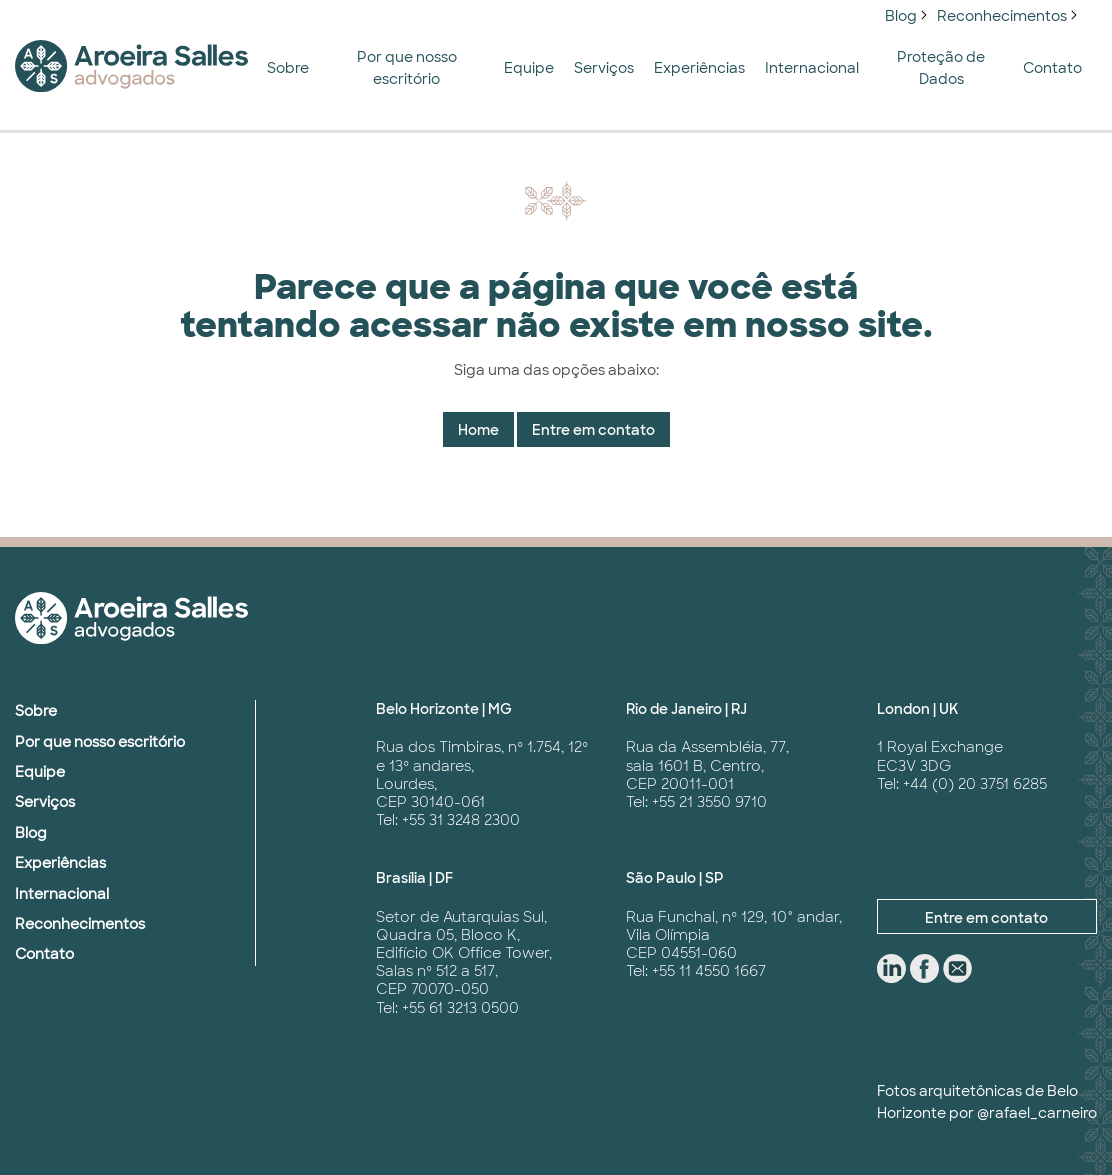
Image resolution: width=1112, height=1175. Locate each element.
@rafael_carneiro (1037, 1113)
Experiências (699, 68)
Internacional (812, 68)
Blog (901, 16)
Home (478, 430)
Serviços (604, 68)
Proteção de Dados (941, 68)
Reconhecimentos (1002, 16)
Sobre (288, 68)
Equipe (529, 68)
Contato (1052, 68)
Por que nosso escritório (407, 68)
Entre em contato (593, 430)
